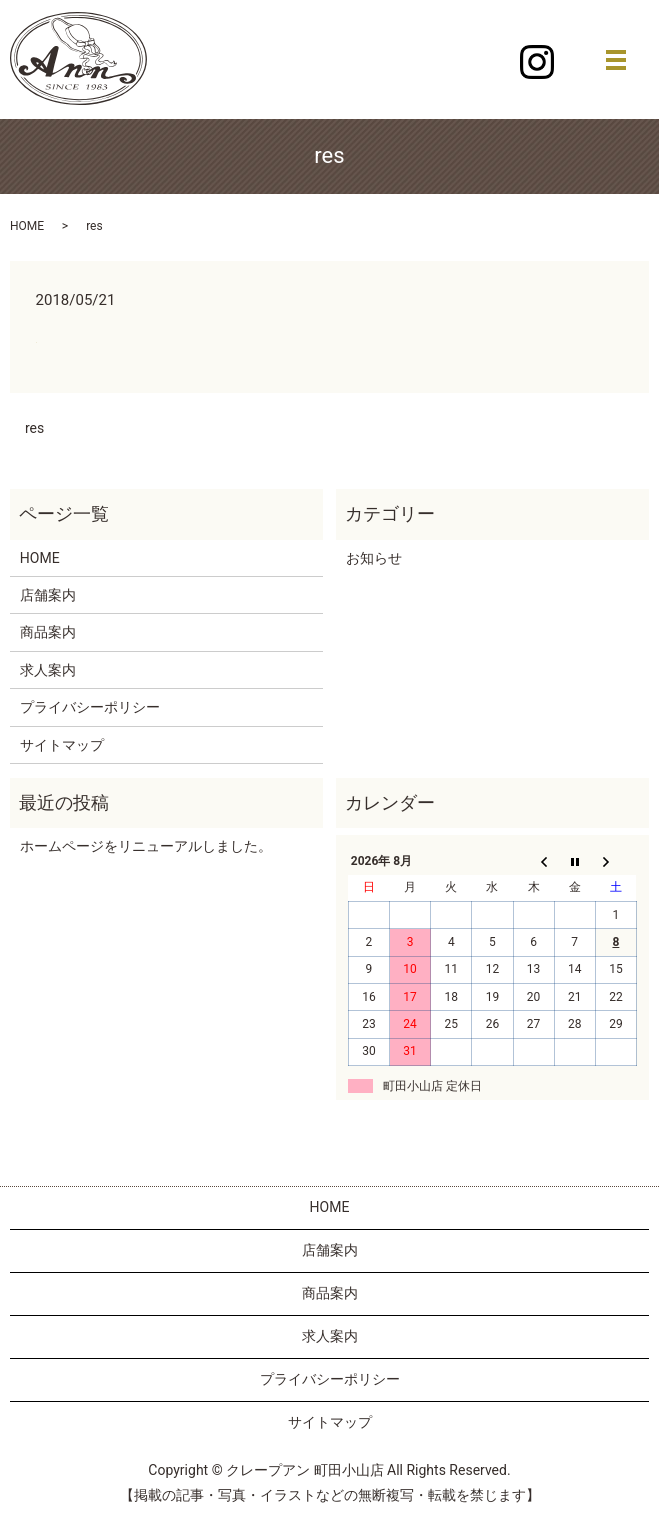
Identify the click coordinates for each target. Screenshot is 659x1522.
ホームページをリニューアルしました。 (146, 846)
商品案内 (48, 632)
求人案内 (48, 670)
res (34, 428)
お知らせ (374, 558)
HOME (27, 226)
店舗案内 (48, 595)
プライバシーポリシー (90, 707)
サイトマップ (62, 745)
